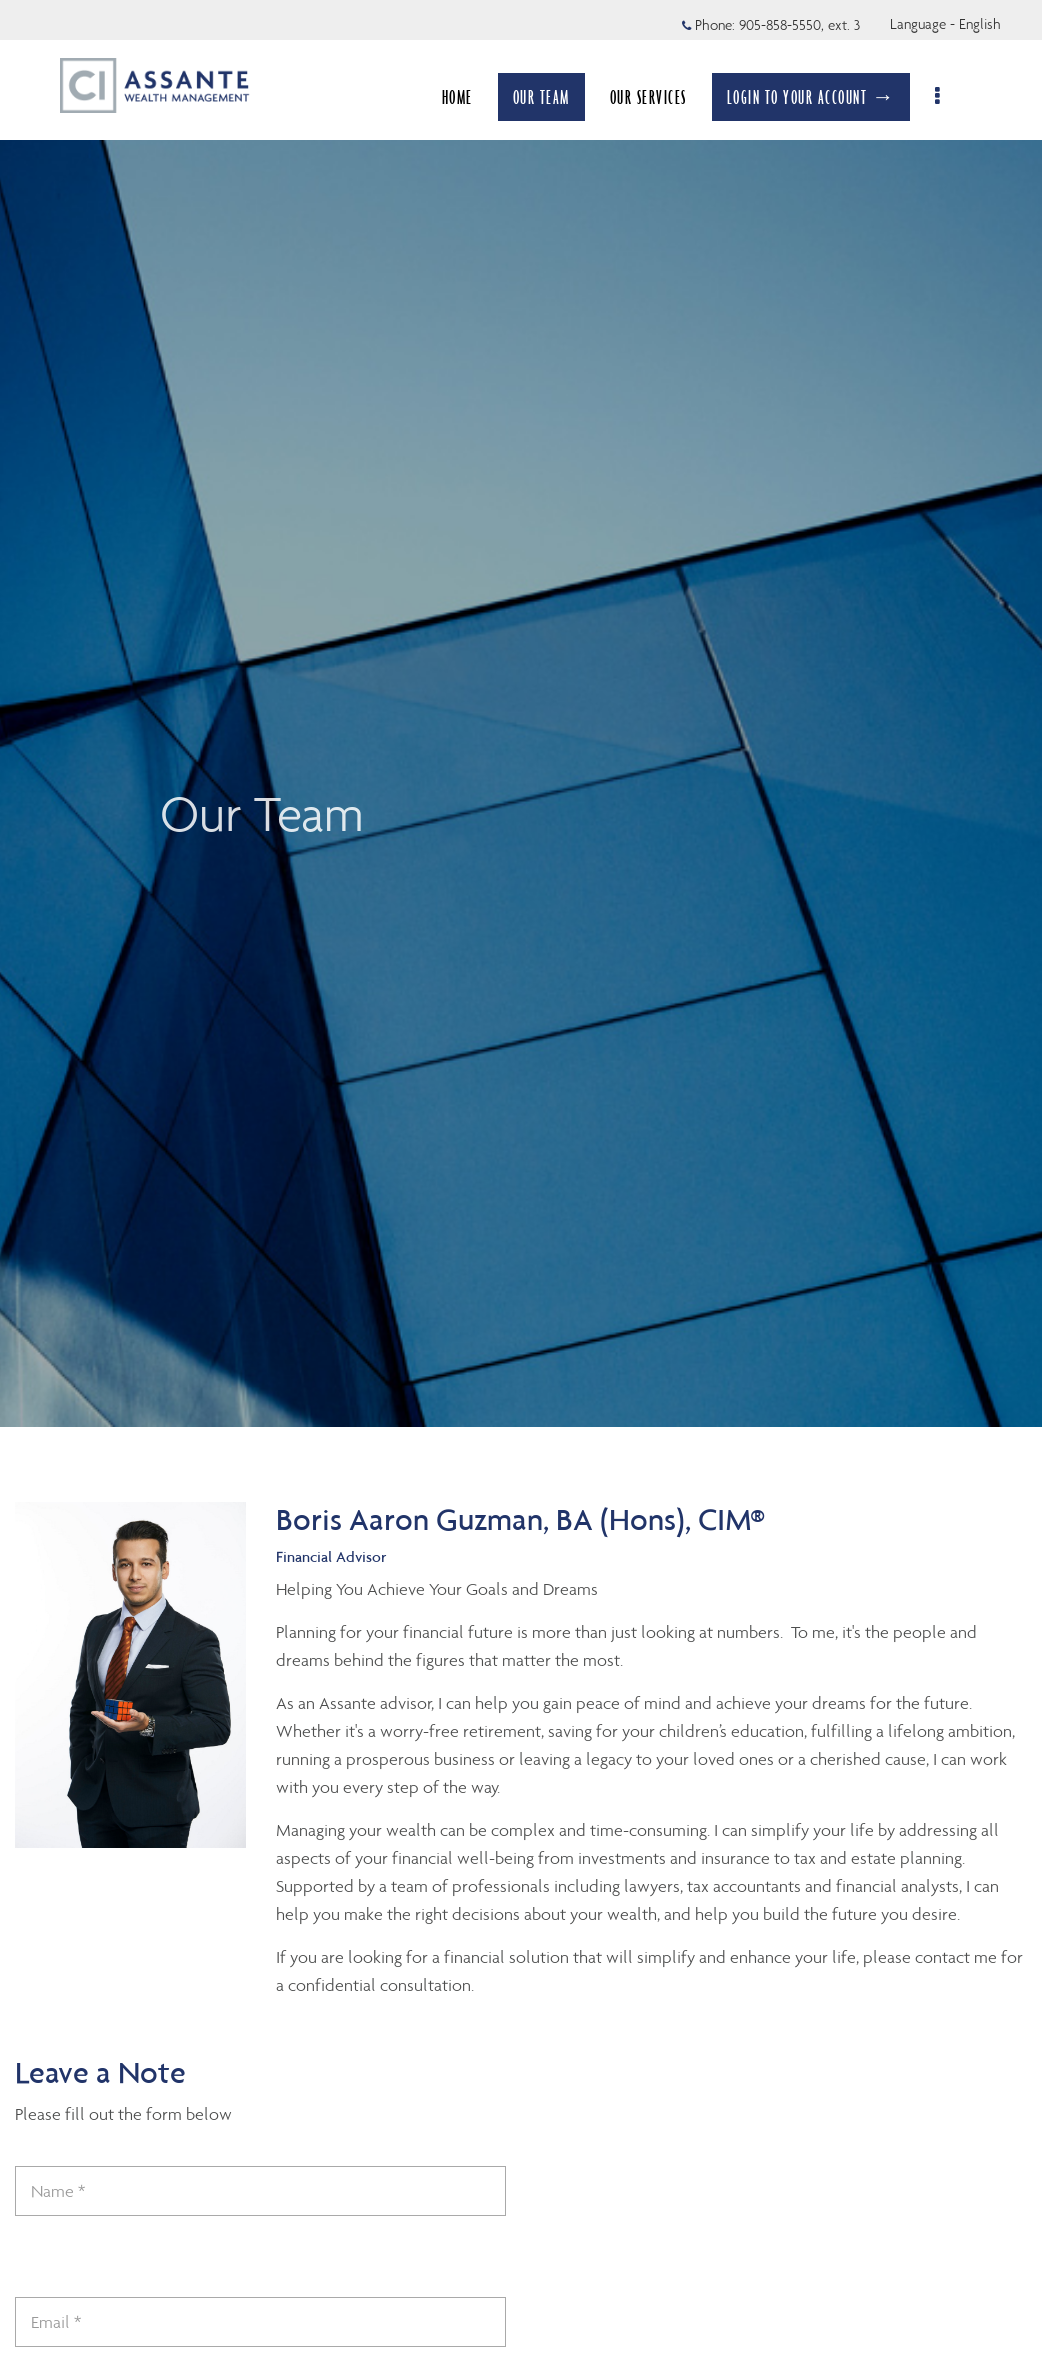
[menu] (949, 97)
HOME (467, 97)
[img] (521, 713)
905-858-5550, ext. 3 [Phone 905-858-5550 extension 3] (799, 25)
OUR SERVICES (658, 97)
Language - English (945, 24)
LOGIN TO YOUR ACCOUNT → (821, 97)
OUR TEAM (551, 97)
